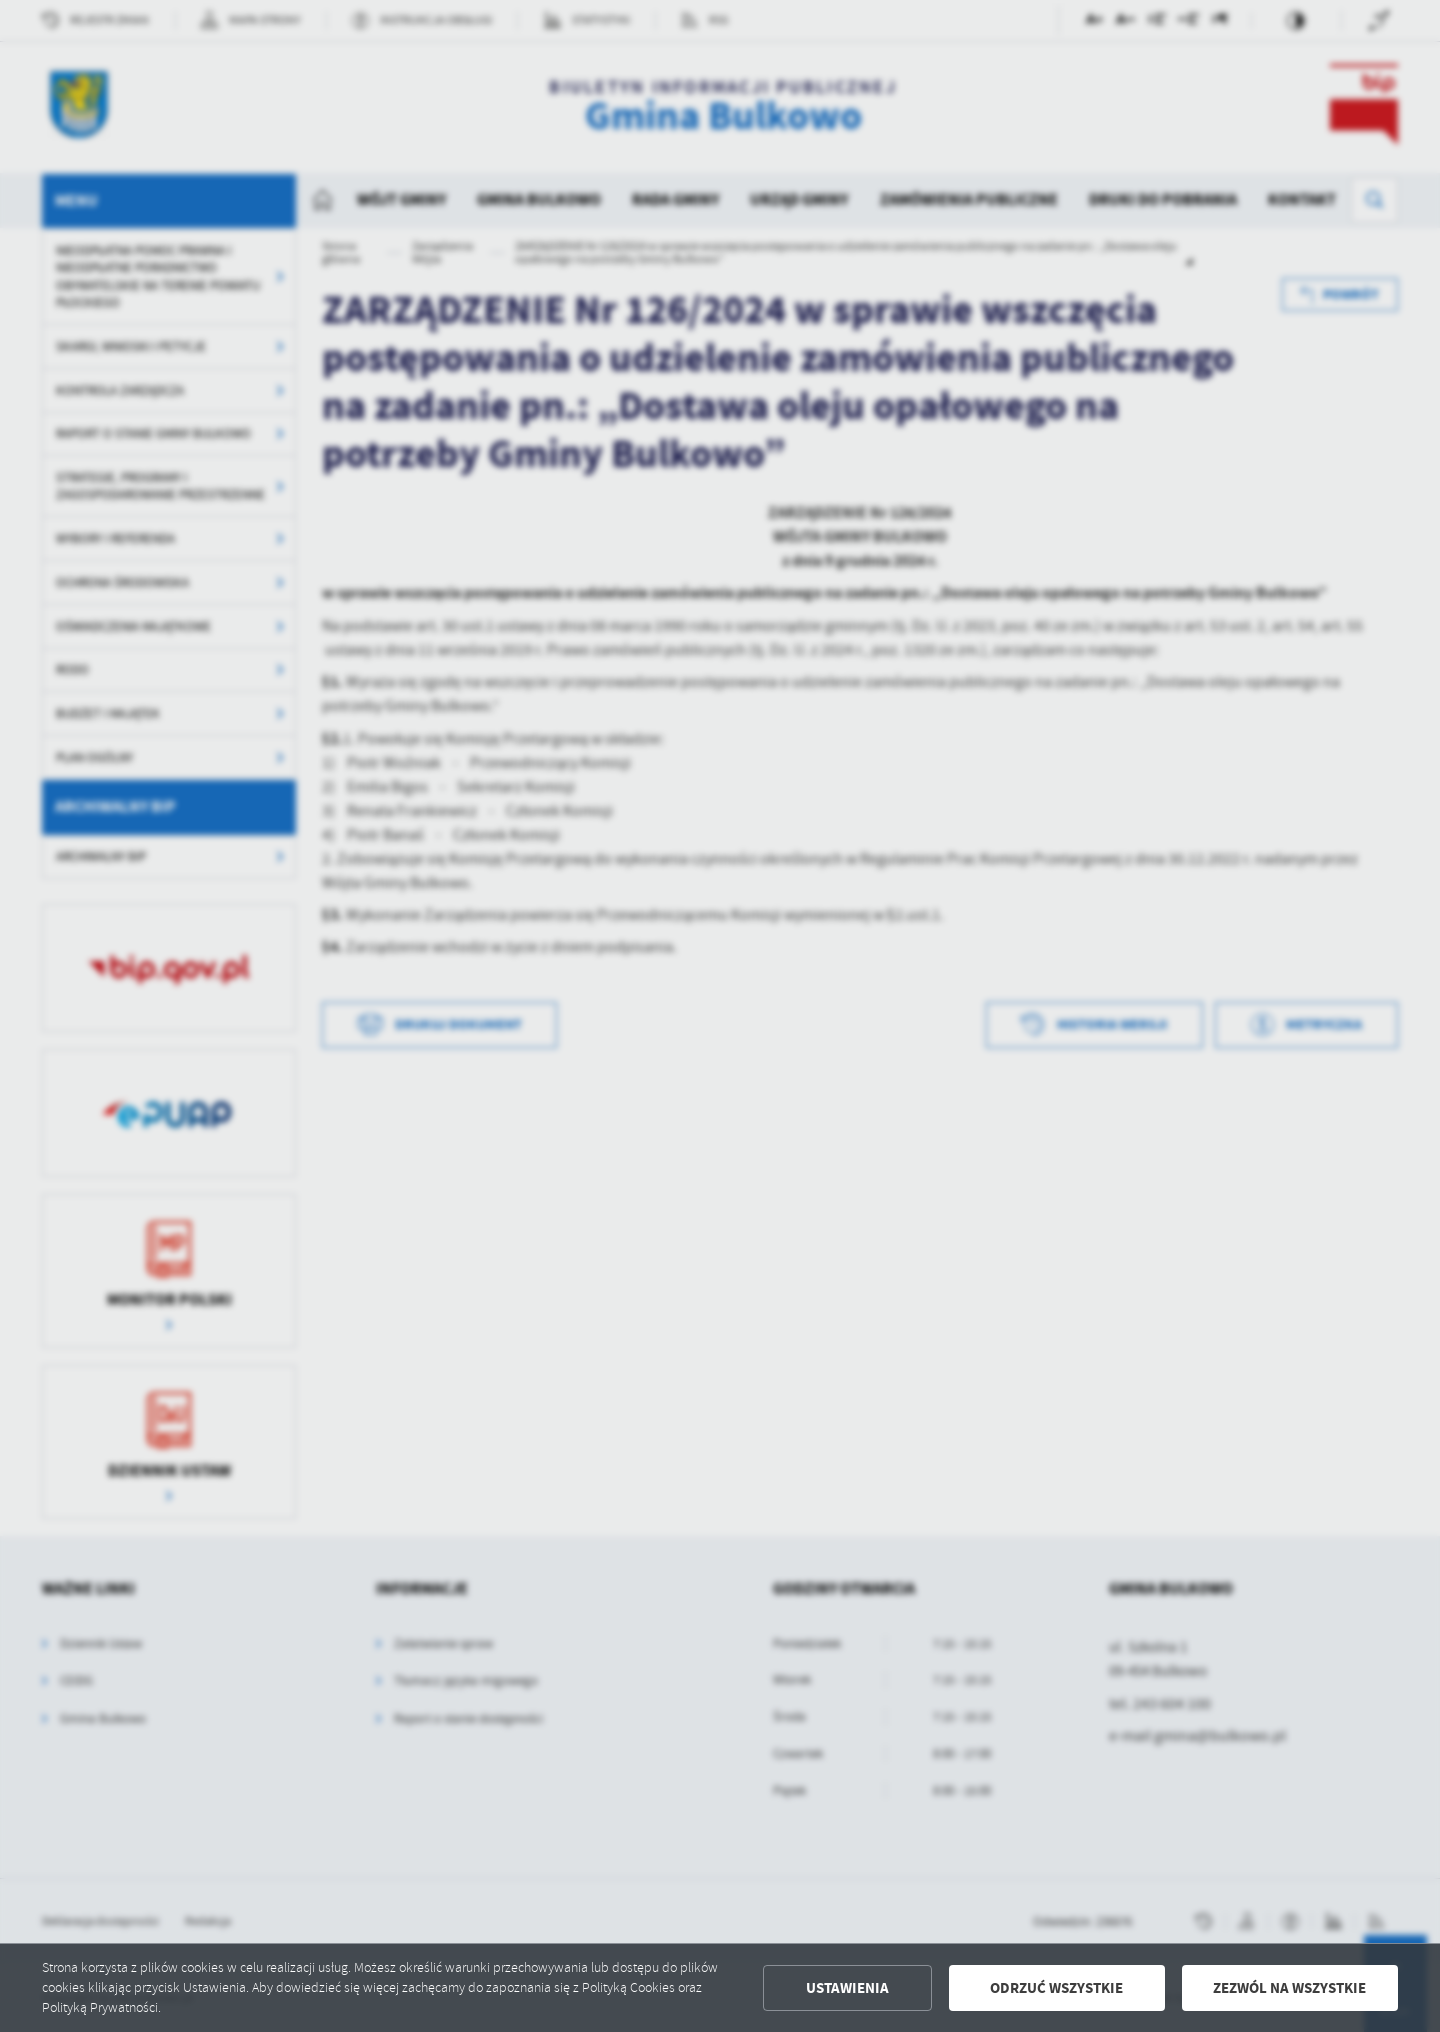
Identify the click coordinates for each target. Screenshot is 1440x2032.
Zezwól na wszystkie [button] (1289, 1988)
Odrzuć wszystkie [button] (1056, 1988)
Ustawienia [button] (847, 1988)
